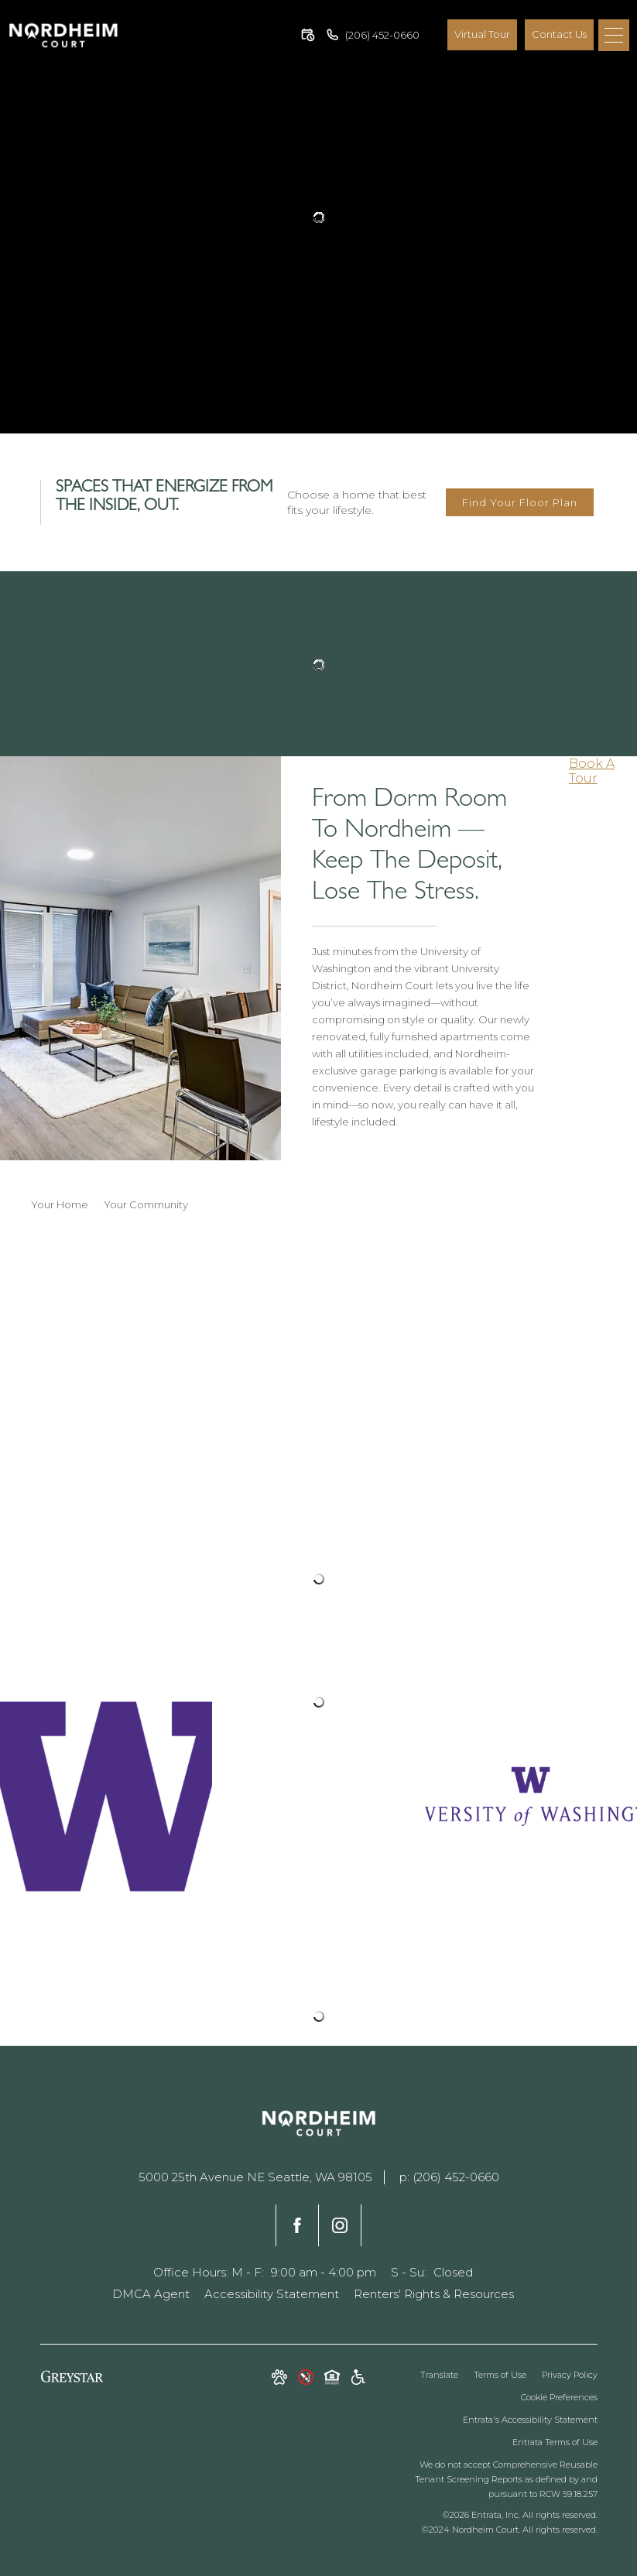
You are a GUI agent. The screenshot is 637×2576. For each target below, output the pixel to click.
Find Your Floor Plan (519, 502)
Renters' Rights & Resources (434, 2294)
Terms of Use (500, 2374)
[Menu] (613, 35)
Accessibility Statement (271, 2294)
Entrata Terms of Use (555, 2442)
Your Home (59, 1204)
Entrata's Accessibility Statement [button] (530, 2419)
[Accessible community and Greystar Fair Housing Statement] (358, 2378)
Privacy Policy (570, 2374)
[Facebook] (297, 2225)
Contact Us (559, 34)
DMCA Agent (151, 2294)
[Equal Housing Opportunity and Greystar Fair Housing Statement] (332, 2378)
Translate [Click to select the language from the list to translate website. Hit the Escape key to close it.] (439, 2374)
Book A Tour (592, 771)
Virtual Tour (482, 34)
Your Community (146, 1204)
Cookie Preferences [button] (559, 2397)
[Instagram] (339, 2225)
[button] (308, 35)
